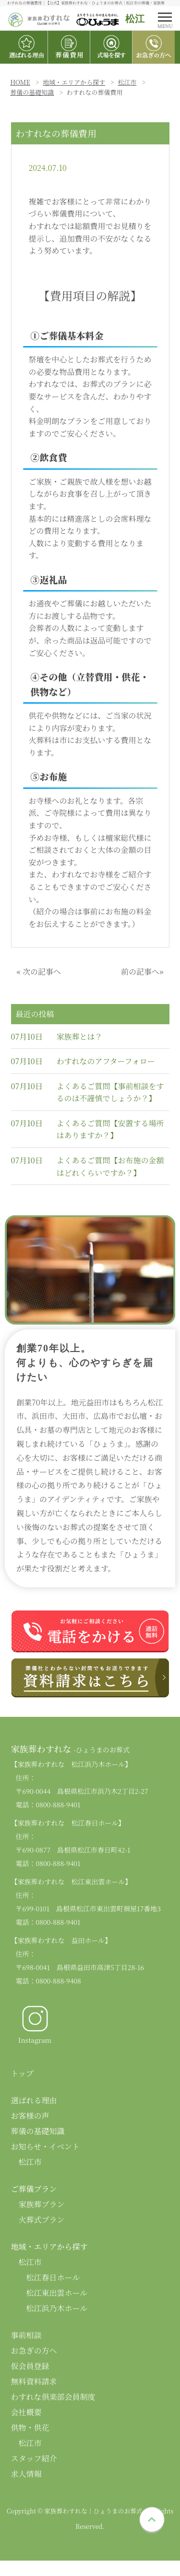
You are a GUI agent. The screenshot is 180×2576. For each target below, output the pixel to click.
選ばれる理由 (34, 2100)
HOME (20, 82)
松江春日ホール (53, 2277)
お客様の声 (30, 2115)
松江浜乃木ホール (57, 2308)
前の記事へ (140, 971)
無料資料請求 (34, 2381)
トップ (22, 2073)
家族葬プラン (42, 2204)
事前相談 (26, 2335)
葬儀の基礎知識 (32, 92)
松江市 (127, 82)
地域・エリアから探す (74, 82)
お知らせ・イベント (45, 2146)
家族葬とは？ (80, 1036)
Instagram (34, 2024)
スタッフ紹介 (34, 2458)
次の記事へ (42, 971)
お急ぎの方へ (34, 2350)
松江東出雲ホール (57, 2292)
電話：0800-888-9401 (48, 1804)
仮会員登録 (30, 2365)
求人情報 (26, 2473)
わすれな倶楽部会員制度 (53, 2396)
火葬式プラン (42, 2219)
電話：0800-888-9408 (48, 1980)
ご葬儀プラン (34, 2188)
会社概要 (26, 2412)
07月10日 (27, 1036)
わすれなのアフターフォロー (106, 1061)
